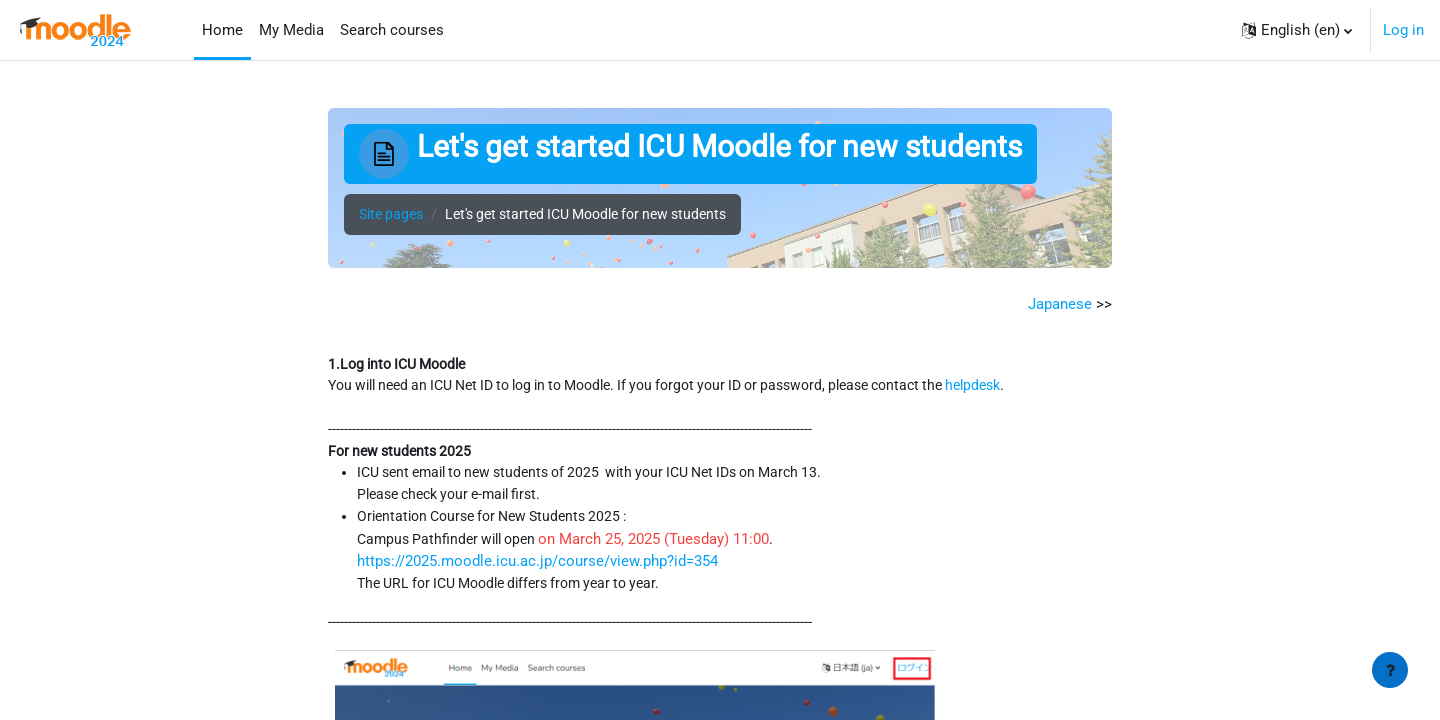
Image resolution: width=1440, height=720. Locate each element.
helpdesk (1036, 388)
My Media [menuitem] (291, 30)
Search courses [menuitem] (392, 30)
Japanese (1060, 304)
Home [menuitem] (222, 30)
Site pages (394, 215)
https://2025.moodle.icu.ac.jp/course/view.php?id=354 (538, 568)
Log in (1403, 30)
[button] (1297, 30)
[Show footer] (1390, 670)
